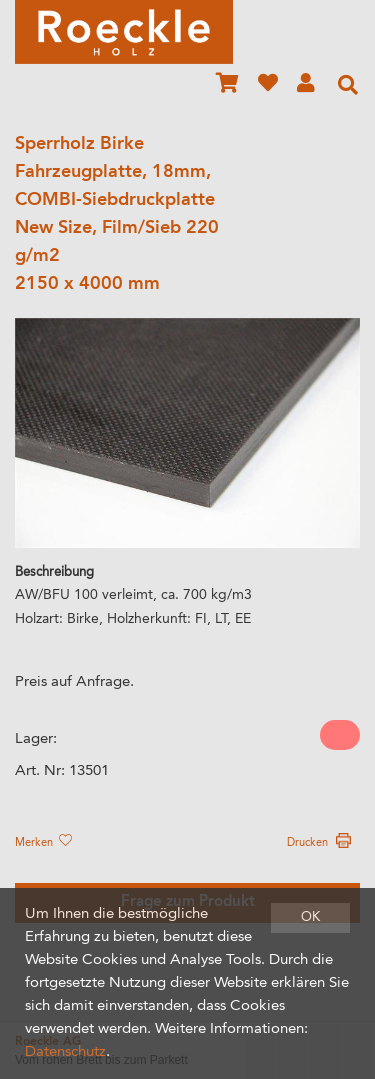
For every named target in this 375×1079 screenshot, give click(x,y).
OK (310, 917)
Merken (43, 843)
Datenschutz (65, 1052)
